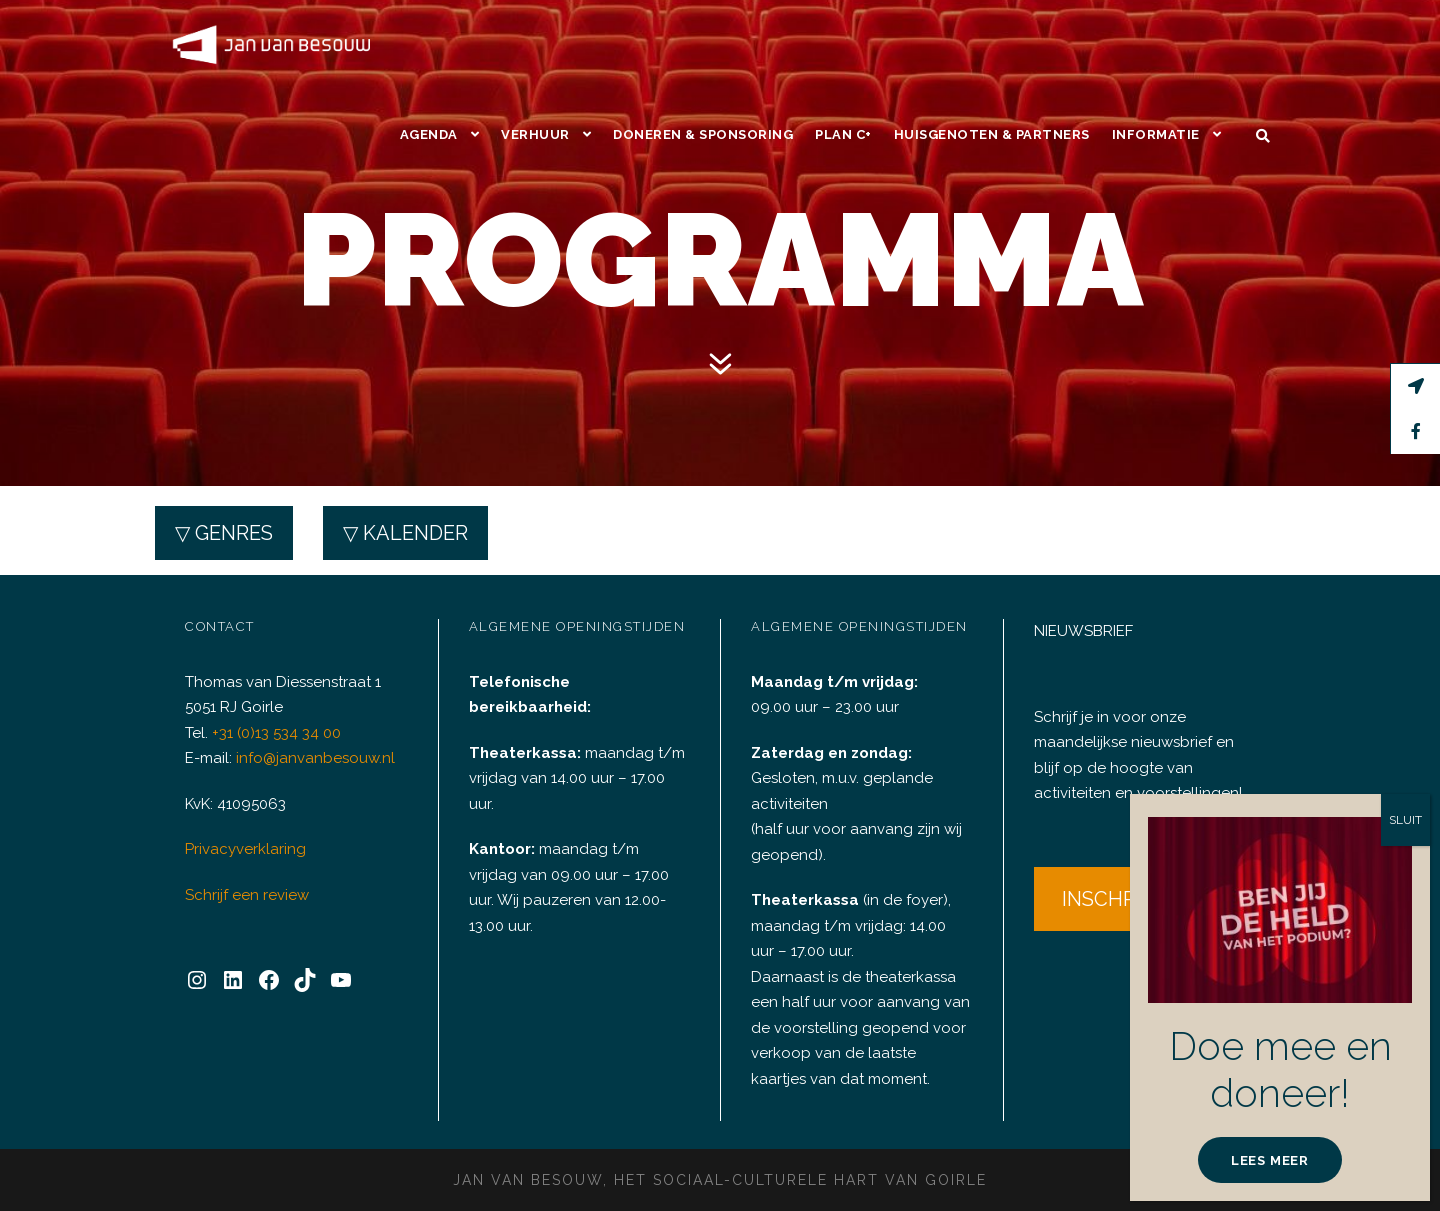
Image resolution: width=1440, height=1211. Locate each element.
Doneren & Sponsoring (706, 44)
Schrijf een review (244, 879)
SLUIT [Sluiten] (1405, 820)
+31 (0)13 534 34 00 (281, 717)
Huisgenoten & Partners (996, 44)
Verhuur (539, 44)
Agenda (431, 44)
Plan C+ (847, 44)
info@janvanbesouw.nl (311, 743)
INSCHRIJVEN (1128, 883)
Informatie (1157, 44)
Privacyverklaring (242, 834)
